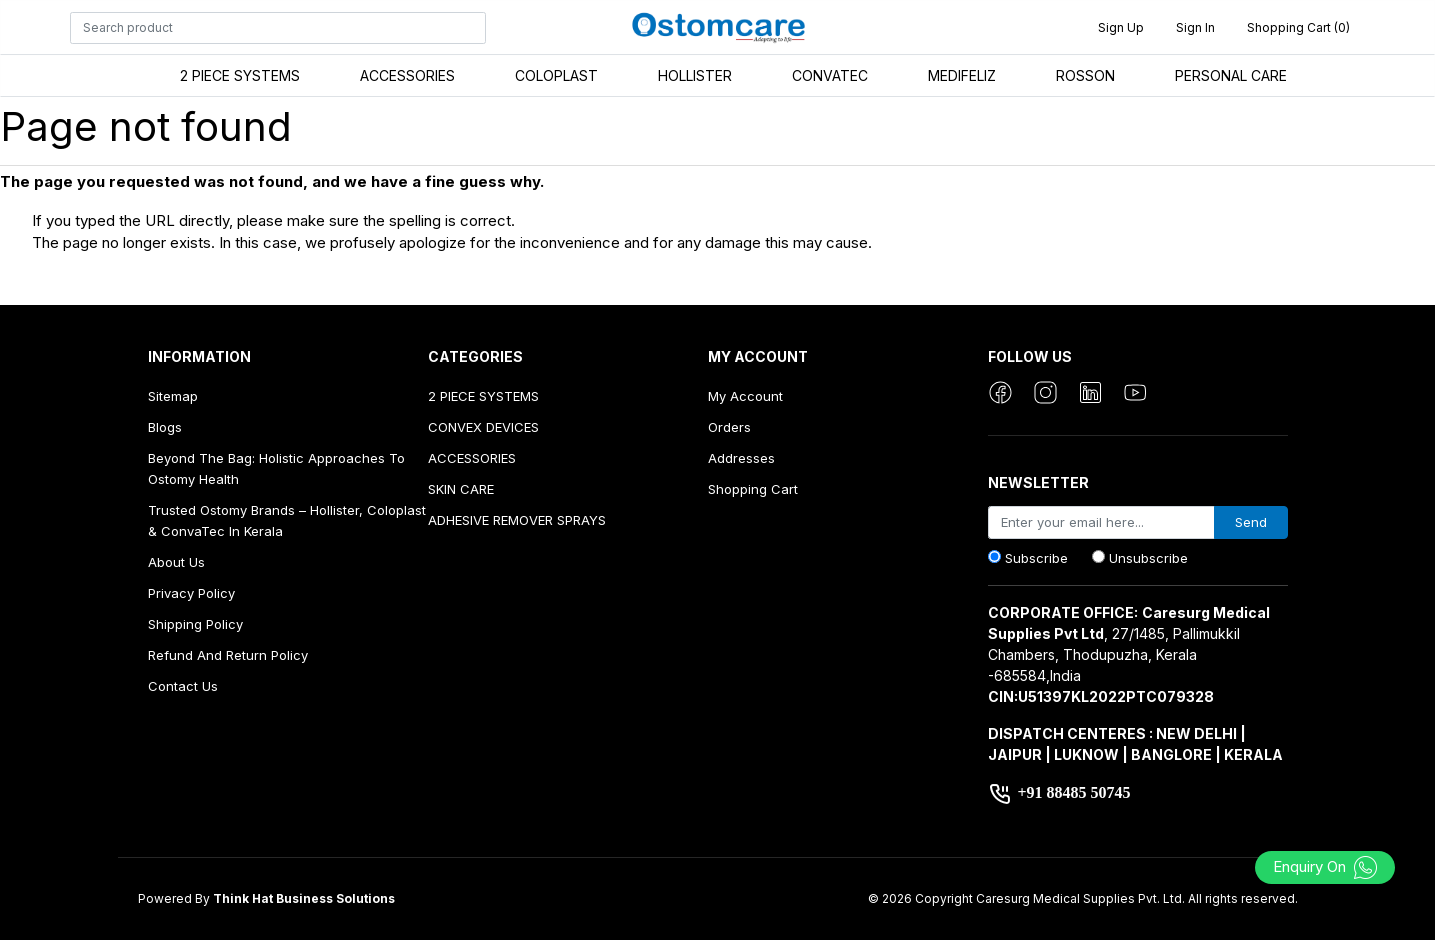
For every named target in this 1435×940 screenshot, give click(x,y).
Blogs (165, 427)
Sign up (1121, 27)
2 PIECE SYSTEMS (240, 75)
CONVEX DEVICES (483, 427)
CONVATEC (830, 75)
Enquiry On (1325, 866)
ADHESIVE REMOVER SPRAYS (517, 520)
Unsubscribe (1148, 558)
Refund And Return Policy (228, 655)
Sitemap (173, 396)
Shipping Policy (195, 624)
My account (745, 396)
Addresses (741, 458)
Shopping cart (753, 489)
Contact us (183, 686)
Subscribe (1036, 558)
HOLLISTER (695, 75)
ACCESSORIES (407, 75)
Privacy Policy (191, 593)
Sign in (1195, 27)
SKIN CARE (461, 489)
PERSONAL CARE (1231, 75)
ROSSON (1085, 75)
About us (176, 562)
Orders (729, 427)
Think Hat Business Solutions (304, 898)
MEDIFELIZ (962, 75)
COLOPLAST (556, 75)
